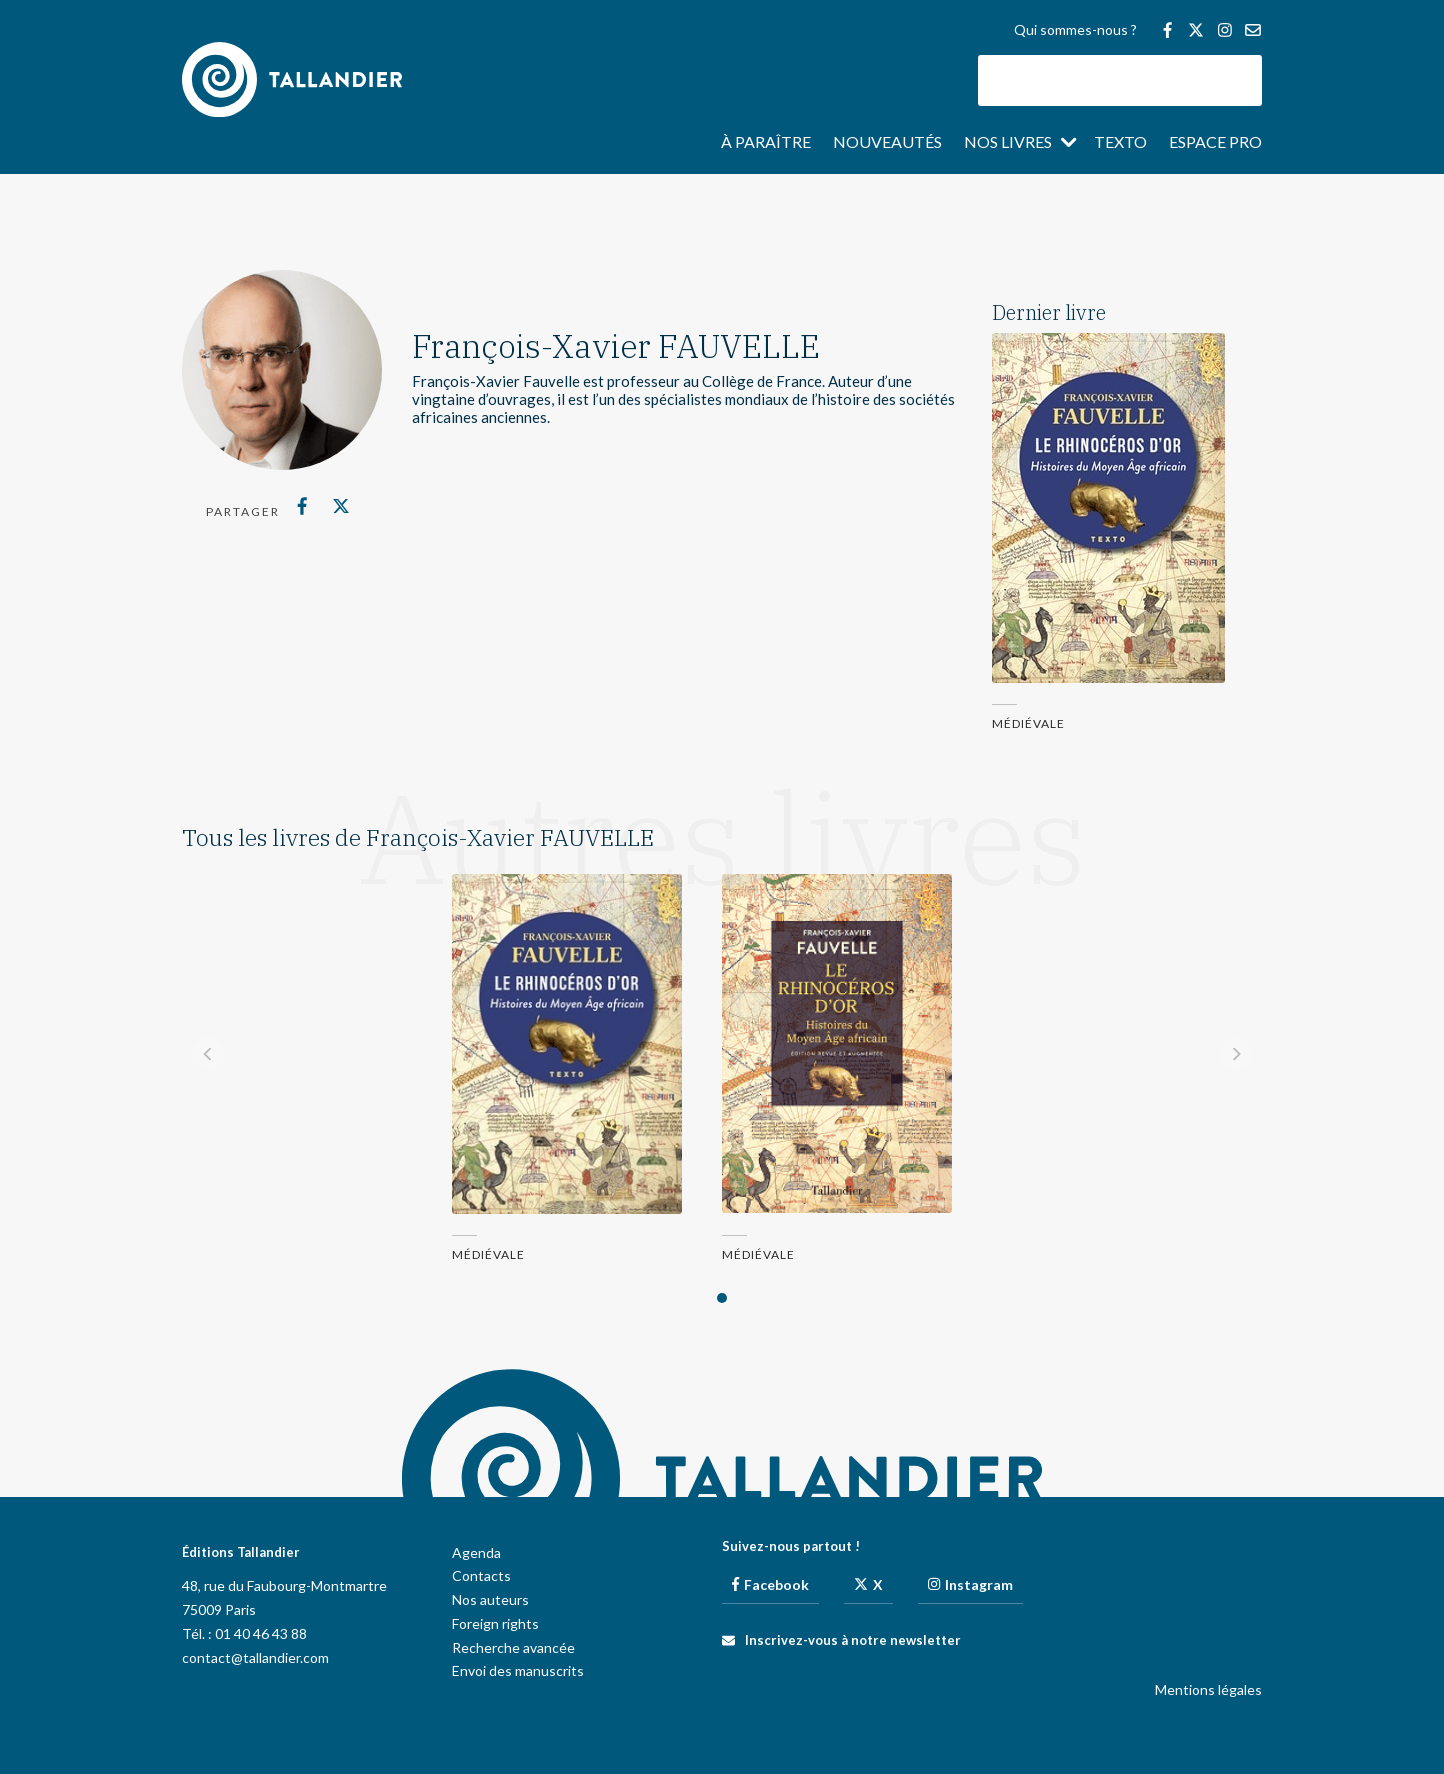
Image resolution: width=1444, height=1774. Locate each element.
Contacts (481, 1575)
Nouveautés (887, 143)
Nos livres (1008, 143)
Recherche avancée (513, 1647)
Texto (1120, 143)
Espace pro (1215, 143)
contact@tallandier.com (255, 1657)
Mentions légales (1208, 1689)
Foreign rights (495, 1623)
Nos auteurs (490, 1599)
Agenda (476, 1552)
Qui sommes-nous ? (1075, 30)
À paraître (766, 143)
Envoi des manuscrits (518, 1670)
